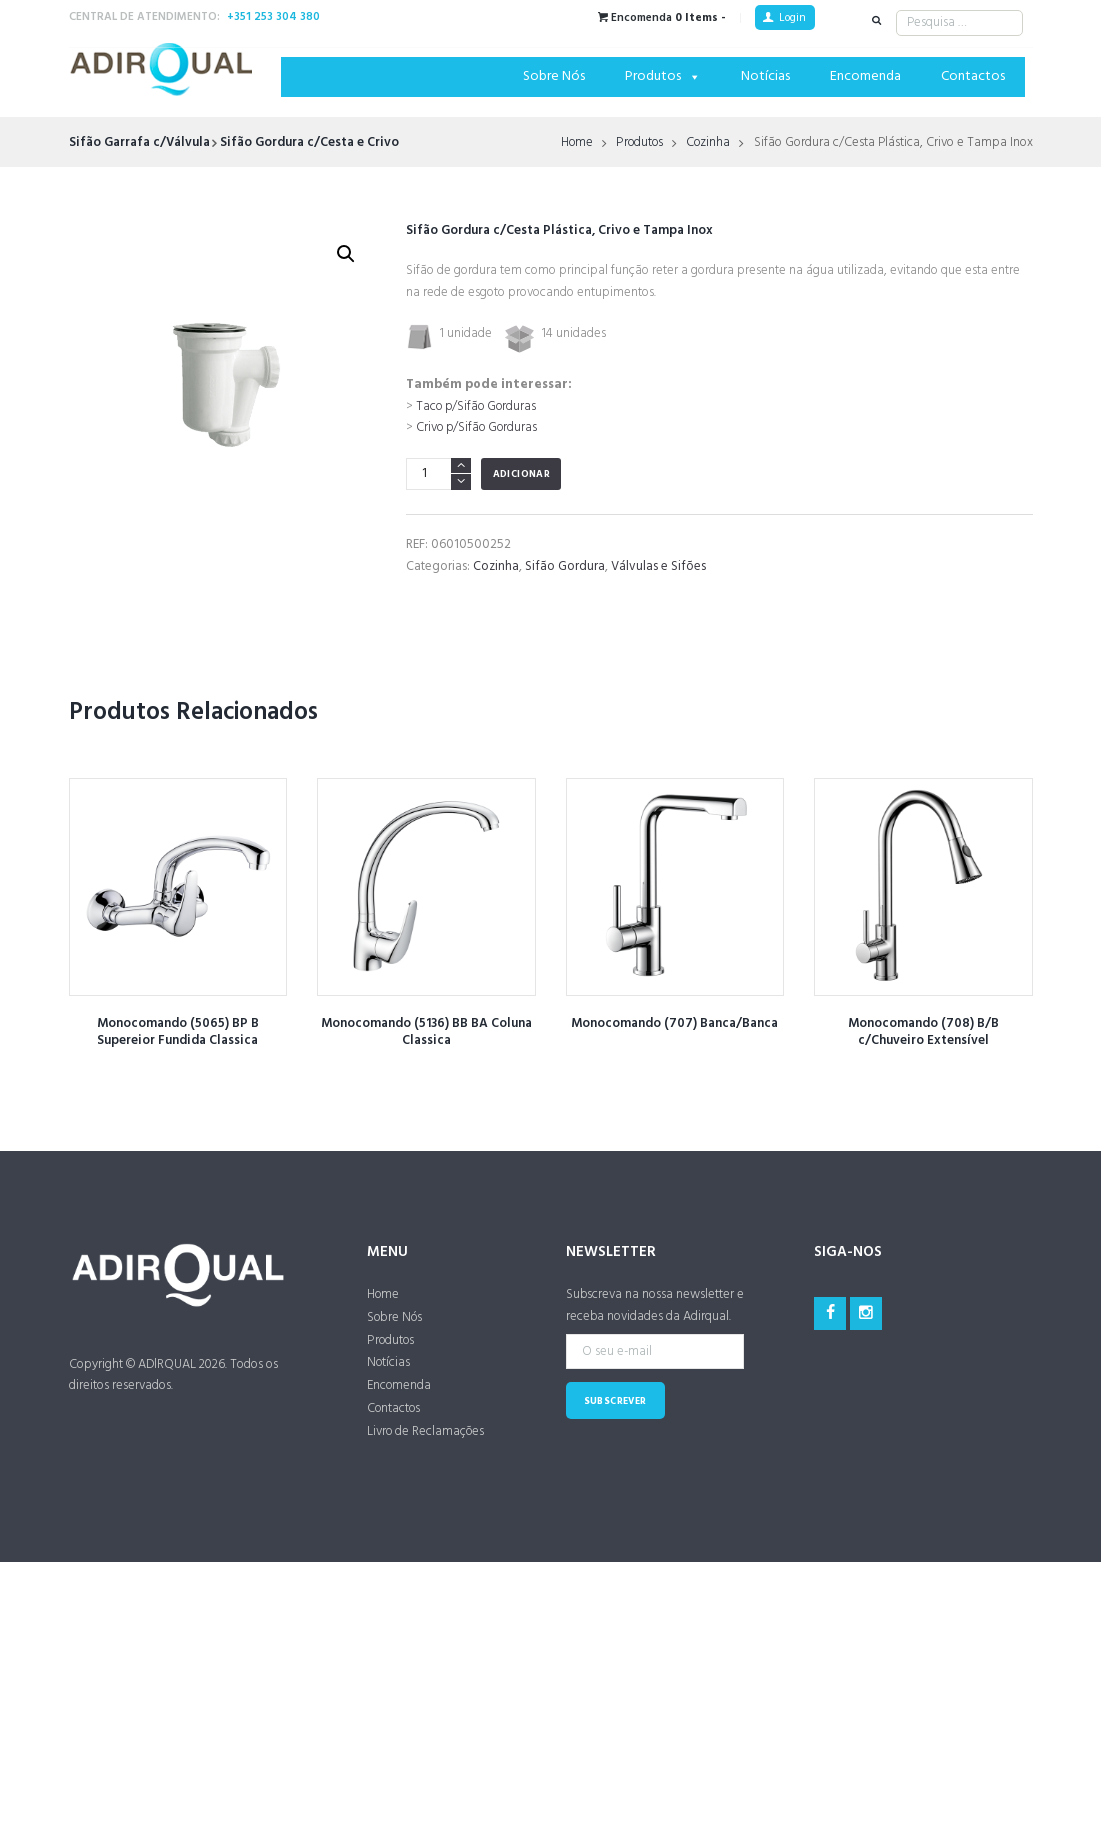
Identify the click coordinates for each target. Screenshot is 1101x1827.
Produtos (663, 76)
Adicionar (522, 493)
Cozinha (710, 143)
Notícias (765, 76)
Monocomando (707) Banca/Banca (674, 1042)
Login (792, 18)
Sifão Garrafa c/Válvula (139, 142)
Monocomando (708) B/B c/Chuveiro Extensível (923, 1051)
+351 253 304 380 (273, 17)
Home (576, 143)
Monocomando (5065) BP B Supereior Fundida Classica (178, 1051)
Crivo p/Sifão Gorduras (478, 447)
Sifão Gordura (565, 585)
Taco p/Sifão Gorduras (478, 425)
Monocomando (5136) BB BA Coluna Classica (426, 1051)
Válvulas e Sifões (658, 585)
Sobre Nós (554, 76)
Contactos (973, 76)
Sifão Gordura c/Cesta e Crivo (309, 142)
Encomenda (865, 76)
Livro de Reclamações (426, 1450)
